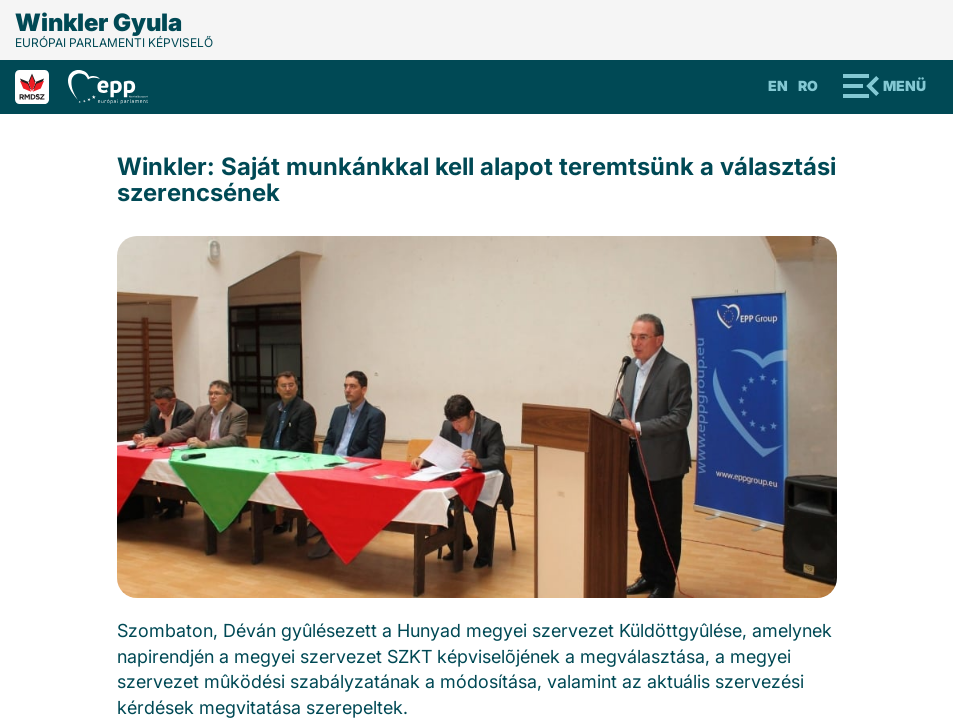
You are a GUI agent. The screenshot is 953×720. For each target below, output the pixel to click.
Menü (904, 85)
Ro (808, 85)
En (778, 85)
